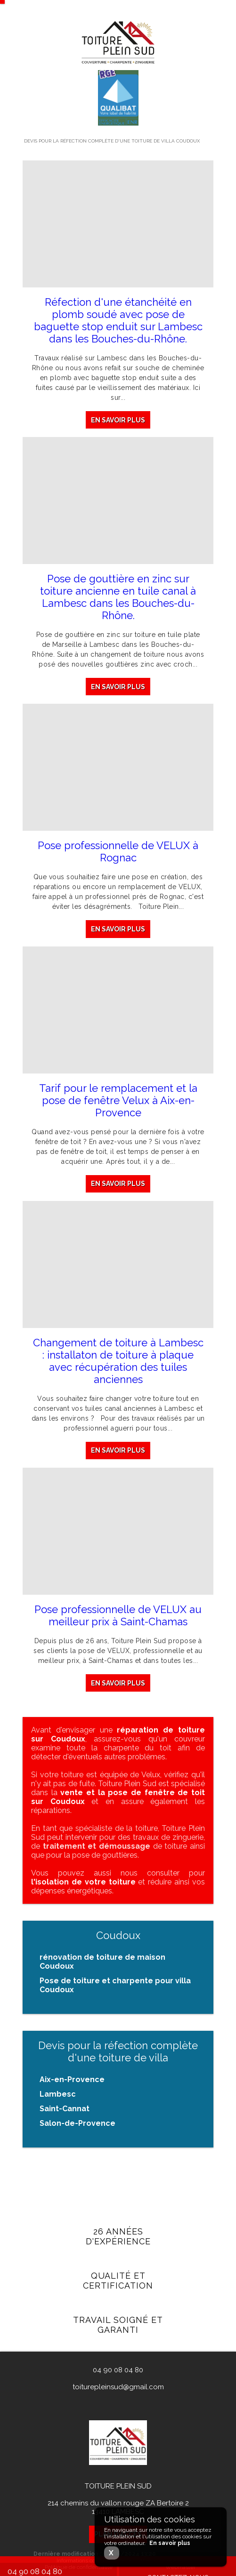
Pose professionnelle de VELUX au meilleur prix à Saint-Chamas (118, 1623)
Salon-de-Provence (77, 2123)
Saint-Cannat (65, 2108)
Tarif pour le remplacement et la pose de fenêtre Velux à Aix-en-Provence (118, 1101)
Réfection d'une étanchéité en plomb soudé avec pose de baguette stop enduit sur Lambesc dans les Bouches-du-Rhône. (118, 320)
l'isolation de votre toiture (83, 1881)
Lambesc (58, 2094)
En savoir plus (118, 420)
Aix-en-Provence (72, 2079)
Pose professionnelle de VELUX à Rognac (118, 852)
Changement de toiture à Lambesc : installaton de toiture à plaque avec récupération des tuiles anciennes (118, 1364)
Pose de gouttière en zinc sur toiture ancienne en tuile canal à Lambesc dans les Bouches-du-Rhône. (118, 596)
